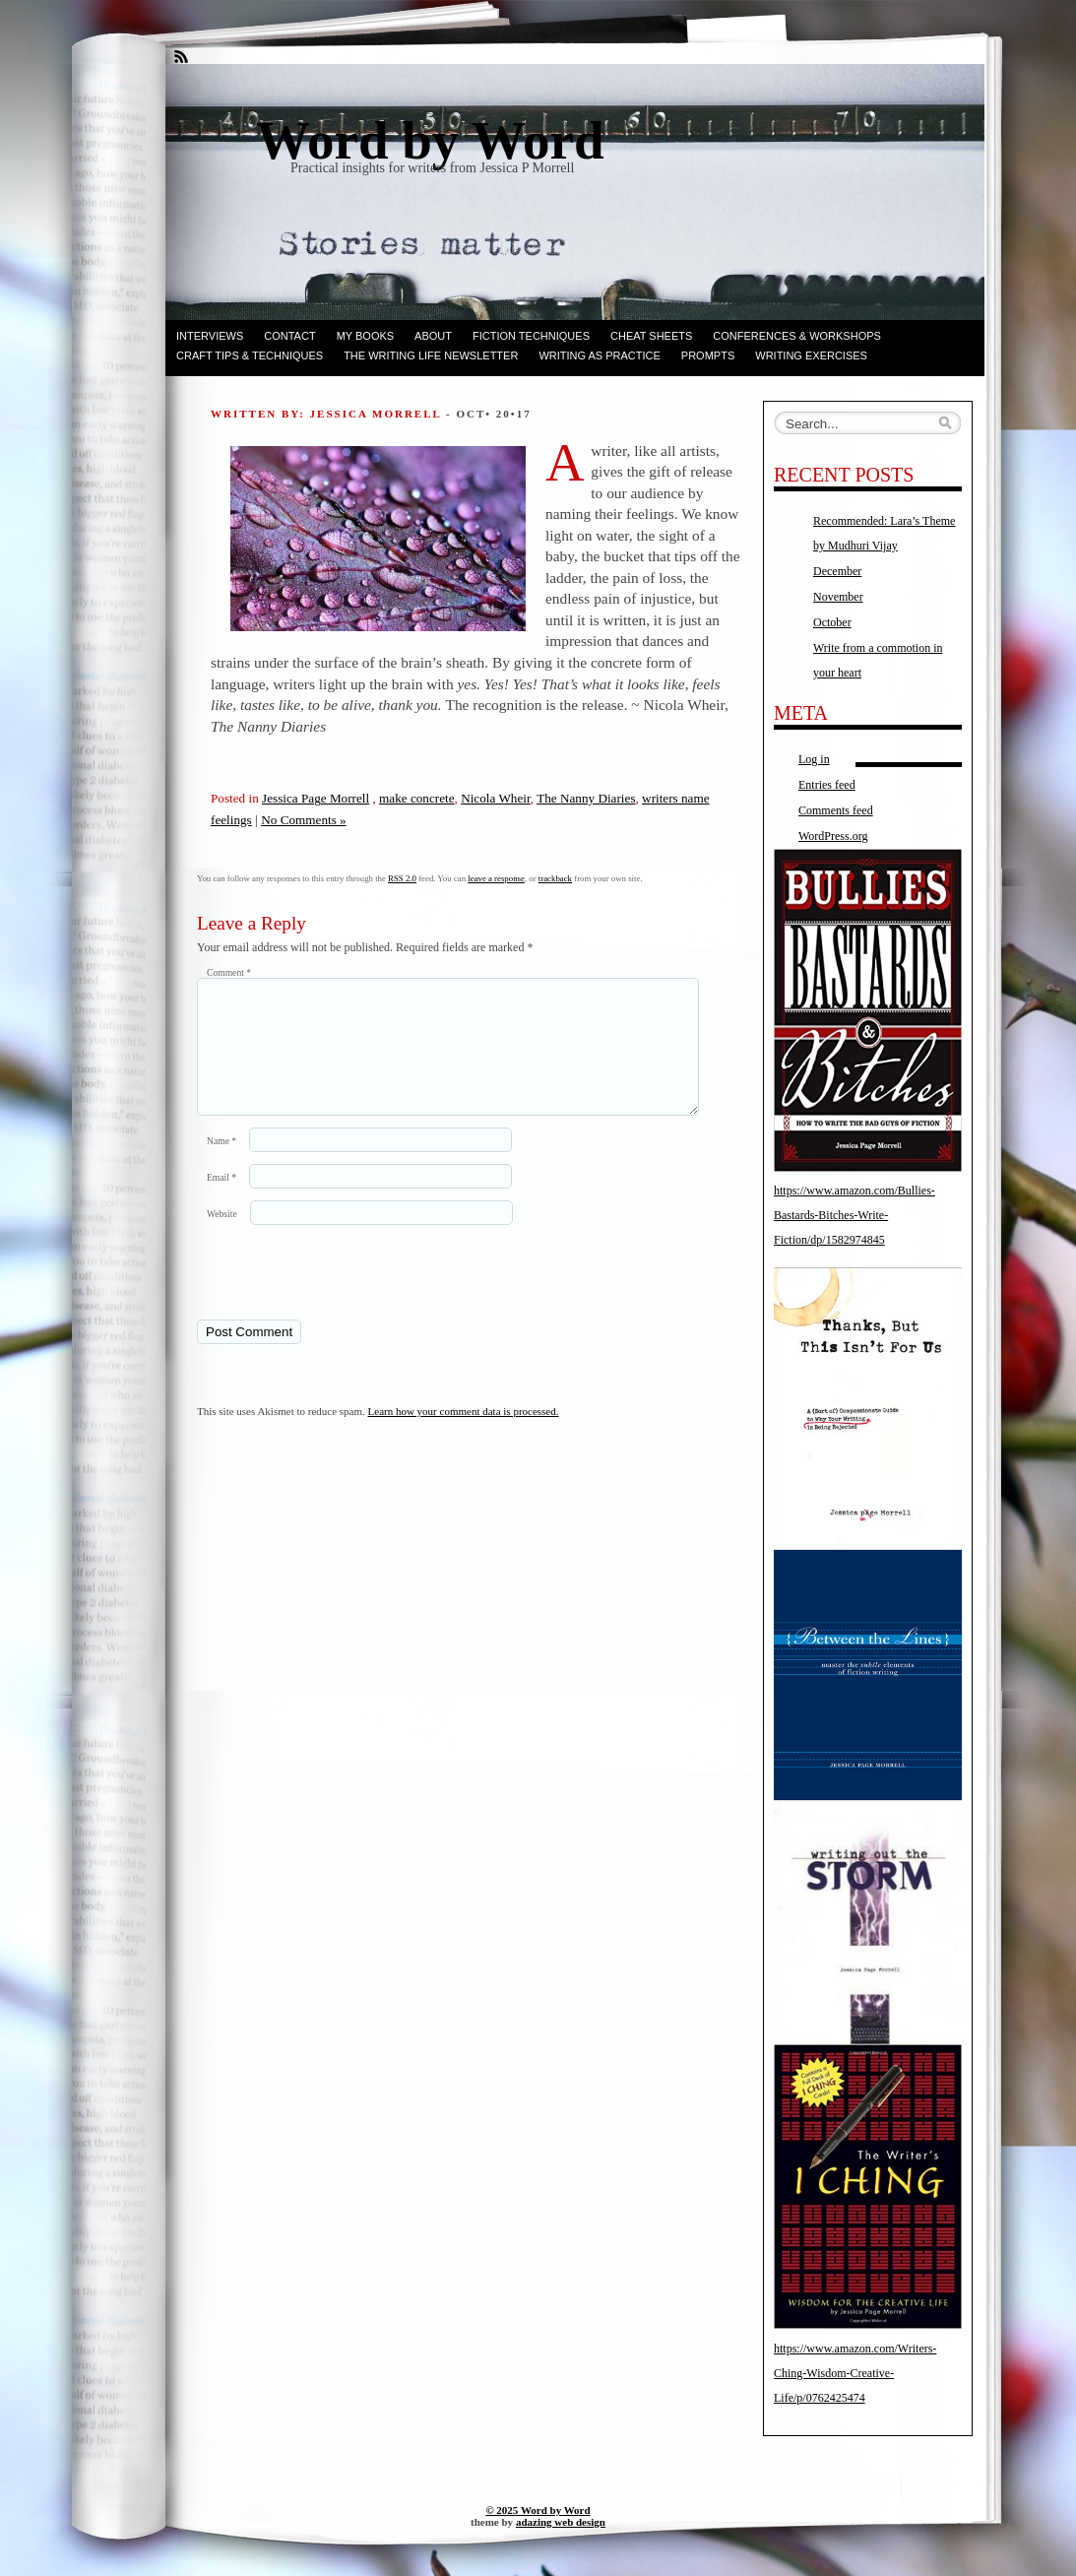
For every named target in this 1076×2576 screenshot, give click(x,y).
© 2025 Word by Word (537, 2510)
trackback (555, 878)
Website (222, 1237)
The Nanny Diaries (586, 798)
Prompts (707, 355)
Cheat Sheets (651, 336)
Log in (814, 759)
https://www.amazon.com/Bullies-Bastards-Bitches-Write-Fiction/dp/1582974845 (854, 1215)
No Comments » (303, 819)
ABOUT (433, 336)
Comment (229, 972)
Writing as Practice (599, 355)
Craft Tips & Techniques (249, 355)
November (838, 597)
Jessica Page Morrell (315, 798)
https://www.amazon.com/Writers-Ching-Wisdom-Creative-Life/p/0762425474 (855, 2373)
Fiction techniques (531, 336)
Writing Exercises (811, 355)
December (837, 571)
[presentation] (332, 1294)
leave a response (496, 878)
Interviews (209, 336)
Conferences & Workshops (797, 336)
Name (221, 1164)
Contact (289, 336)
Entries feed (826, 785)
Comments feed (835, 810)
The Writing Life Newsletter (431, 355)
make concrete (417, 798)
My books (365, 336)
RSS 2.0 (402, 878)
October (832, 622)
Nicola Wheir (496, 798)
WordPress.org (832, 836)
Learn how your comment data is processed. (463, 1435)
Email (221, 1200)
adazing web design (560, 2522)
